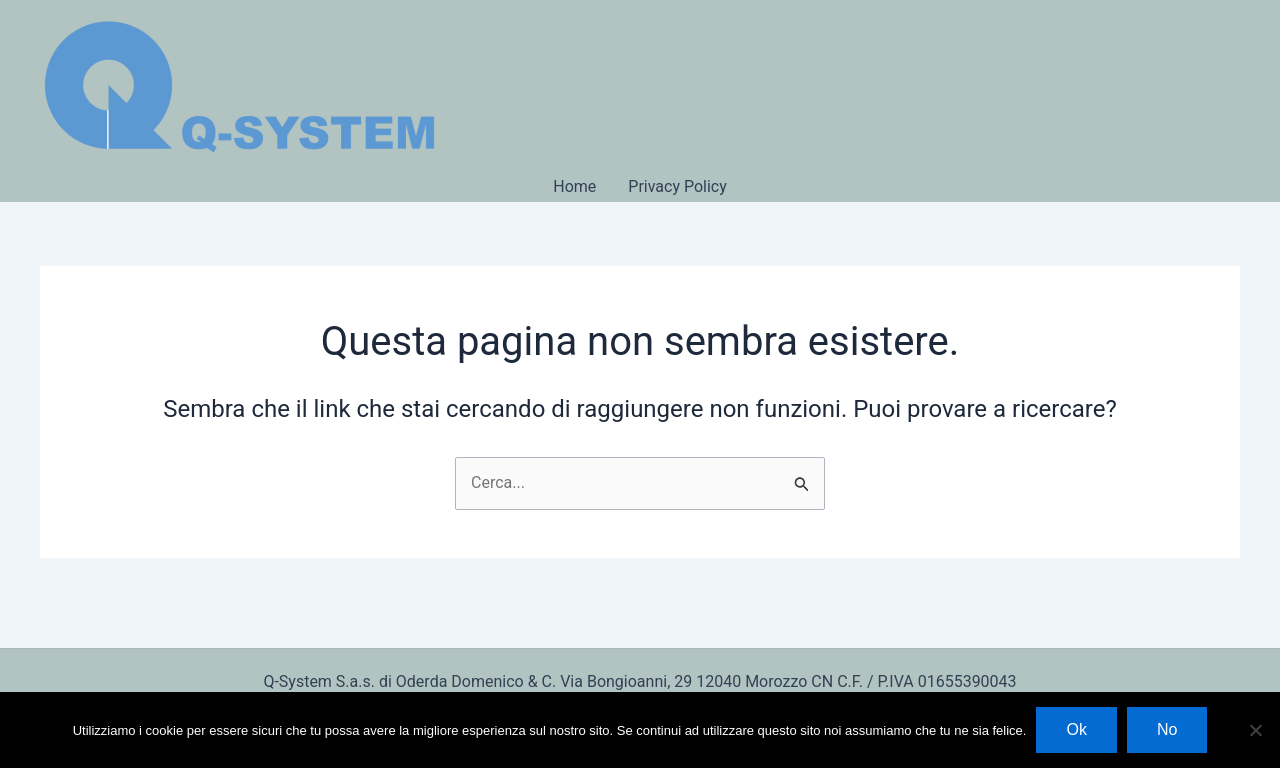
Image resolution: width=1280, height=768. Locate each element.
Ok (1076, 729)
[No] (1255, 730)
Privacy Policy (677, 186)
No (1167, 729)
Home (574, 186)
